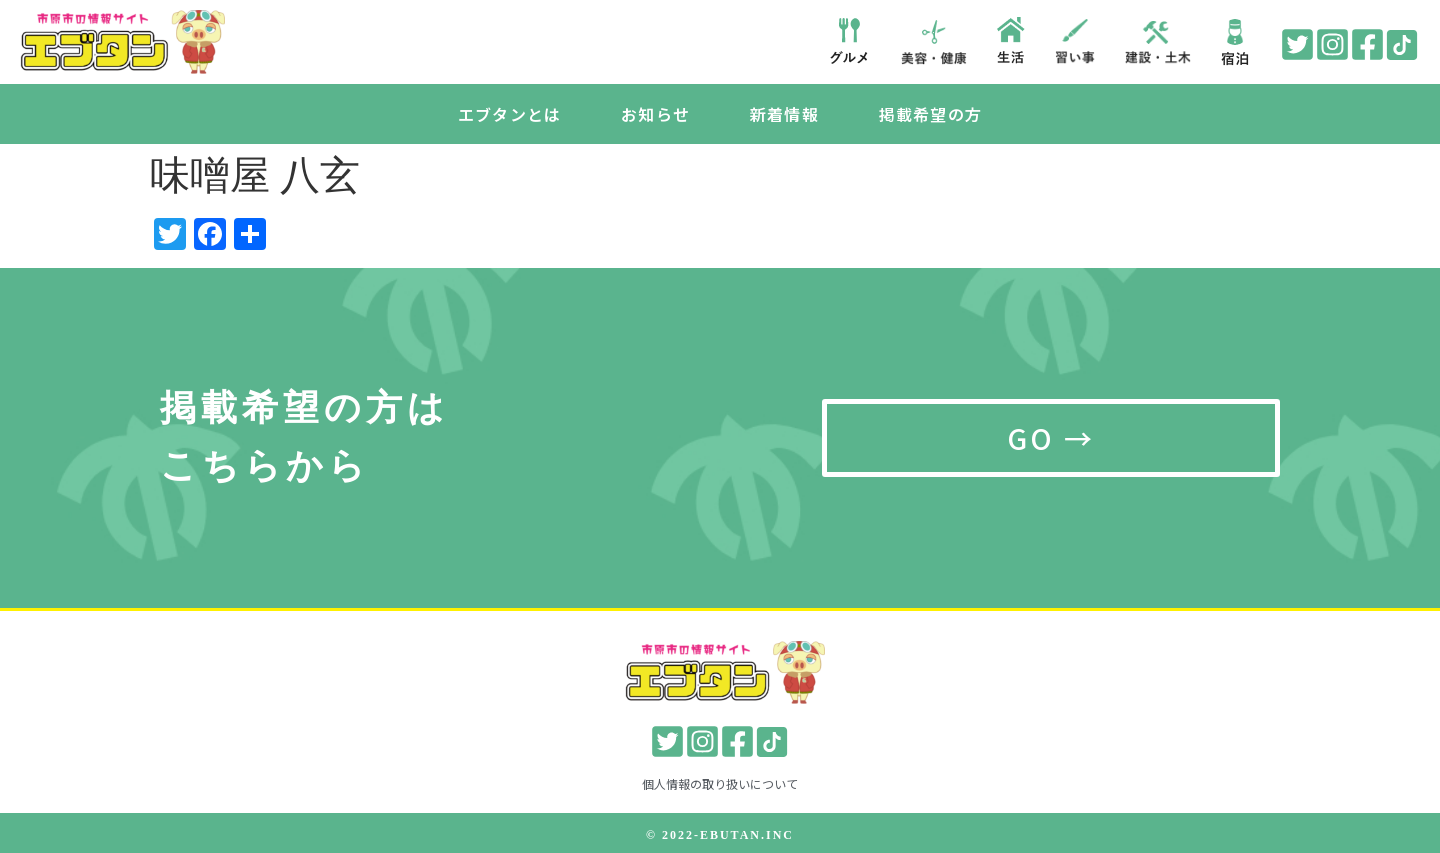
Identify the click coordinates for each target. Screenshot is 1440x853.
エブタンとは (509, 114)
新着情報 (784, 114)
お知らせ (655, 114)
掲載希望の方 (930, 114)
